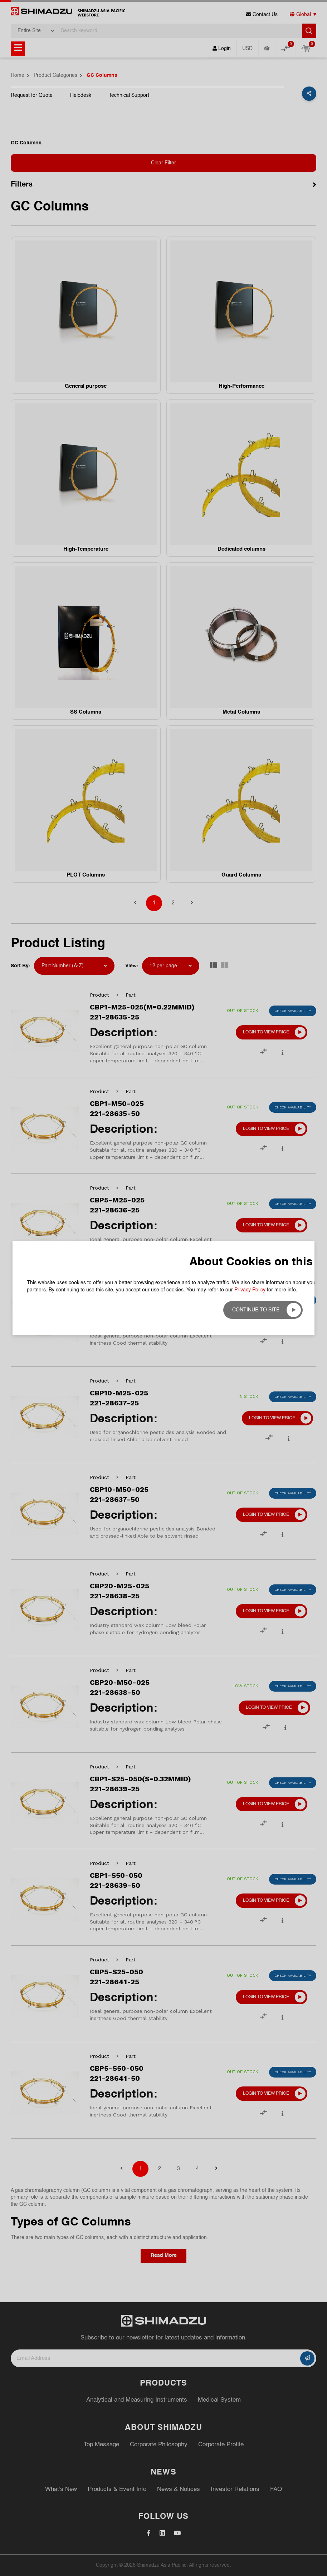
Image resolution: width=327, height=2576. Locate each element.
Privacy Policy (249, 130)
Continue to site (255, 150)
